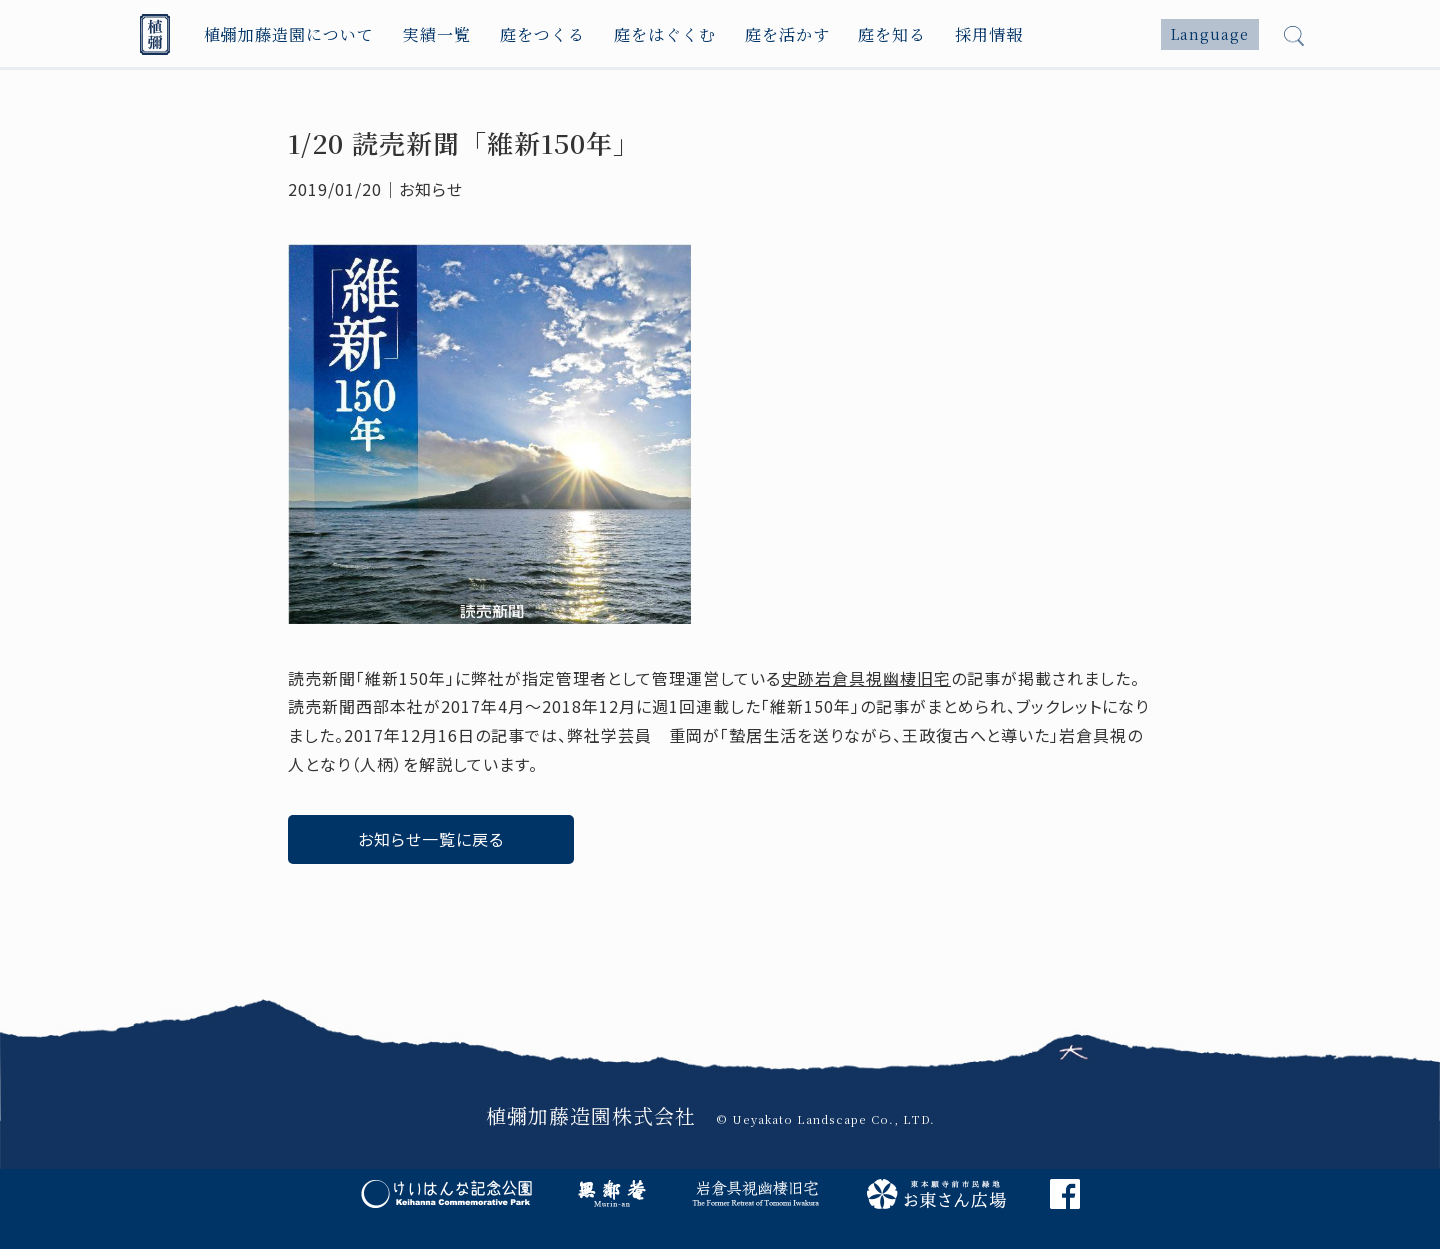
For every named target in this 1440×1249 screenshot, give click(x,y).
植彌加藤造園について (289, 34)
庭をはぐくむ (665, 34)
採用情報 (989, 34)
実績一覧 (437, 34)
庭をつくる (542, 34)
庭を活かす (787, 34)
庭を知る (892, 34)
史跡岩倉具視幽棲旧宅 (866, 678)
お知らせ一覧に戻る (431, 839)
